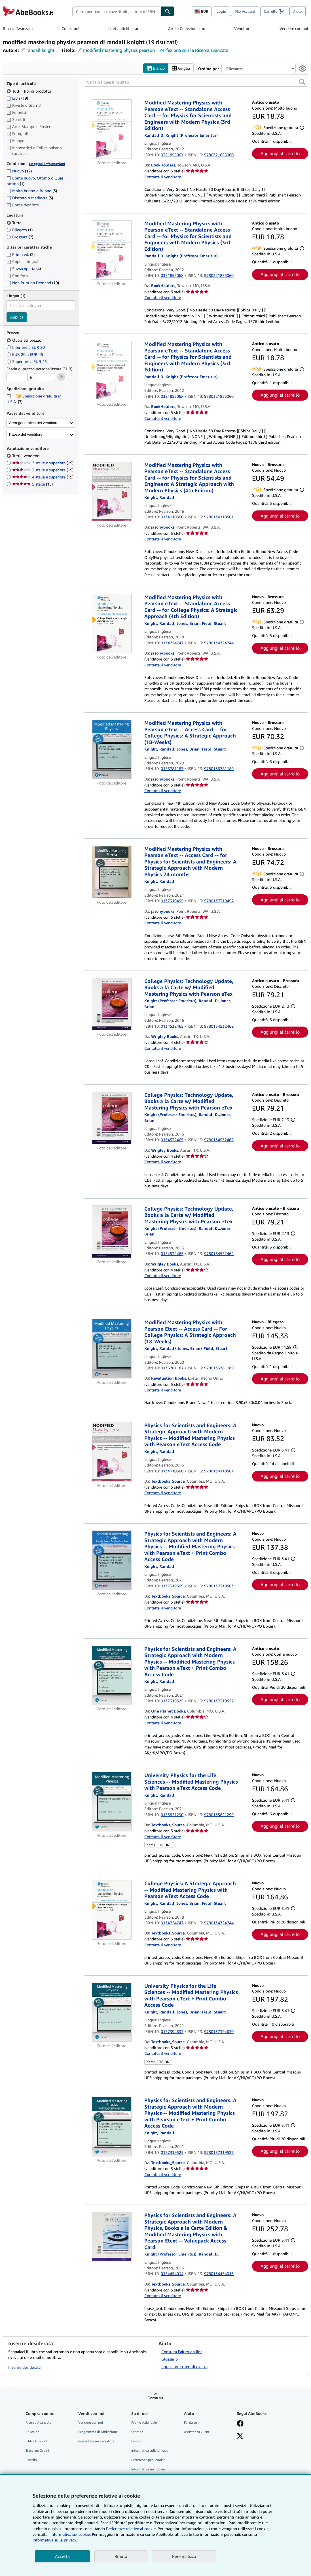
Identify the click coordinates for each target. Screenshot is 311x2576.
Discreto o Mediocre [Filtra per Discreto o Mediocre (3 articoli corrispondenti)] (30, 198)
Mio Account (245, 11)
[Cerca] (167, 11)
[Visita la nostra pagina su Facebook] (240, 2424)
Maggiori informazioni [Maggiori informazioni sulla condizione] (47, 164)
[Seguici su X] (240, 2436)
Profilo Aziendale (144, 2422)
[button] (302, 82)
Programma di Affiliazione (98, 2432)
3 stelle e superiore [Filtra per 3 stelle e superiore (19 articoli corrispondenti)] (42, 470)
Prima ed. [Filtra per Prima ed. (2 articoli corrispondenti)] (21, 254)
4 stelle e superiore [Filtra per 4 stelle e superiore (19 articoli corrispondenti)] (42, 477)
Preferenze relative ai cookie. (131, 2528)
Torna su (155, 2397)
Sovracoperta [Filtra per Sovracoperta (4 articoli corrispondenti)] (24, 268)
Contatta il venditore (162, 176)
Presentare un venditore (96, 2441)
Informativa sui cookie (148, 2469)
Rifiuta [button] (121, 2556)
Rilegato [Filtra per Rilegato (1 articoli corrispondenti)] (20, 229)
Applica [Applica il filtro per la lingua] (16, 317)
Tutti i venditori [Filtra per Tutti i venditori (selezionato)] (26, 456)
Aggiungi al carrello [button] (280, 154)
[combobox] (116, 11)
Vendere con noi (294, 28)
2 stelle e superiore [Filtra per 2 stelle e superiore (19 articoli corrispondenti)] (42, 463)
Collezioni (70, 28)
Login (221, 11)
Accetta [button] (62, 2556)
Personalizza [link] (184, 2556)
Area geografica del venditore (33, 423)
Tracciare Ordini (37, 2451)
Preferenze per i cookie (148, 2460)
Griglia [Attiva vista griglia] (181, 68)
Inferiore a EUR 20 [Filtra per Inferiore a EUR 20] (26, 347)
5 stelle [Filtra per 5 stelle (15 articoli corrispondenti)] (32, 484)
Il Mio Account (37, 2441)
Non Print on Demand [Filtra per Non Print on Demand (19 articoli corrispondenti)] (33, 282)
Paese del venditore (26, 434)
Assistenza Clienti (197, 2432)
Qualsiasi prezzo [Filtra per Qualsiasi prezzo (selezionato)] (25, 340)
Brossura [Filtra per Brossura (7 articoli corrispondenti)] (20, 236)
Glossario (169, 2359)
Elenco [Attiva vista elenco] (156, 68)
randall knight (40, 50)
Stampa (137, 2432)
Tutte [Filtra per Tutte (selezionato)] (14, 222)
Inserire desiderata (24, 2367)
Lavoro (136, 2441)
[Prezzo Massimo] (44, 377)
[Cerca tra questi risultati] (196, 82)
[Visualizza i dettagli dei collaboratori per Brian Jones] (188, 623)
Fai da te (190, 2422)
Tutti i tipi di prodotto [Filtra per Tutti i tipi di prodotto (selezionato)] (29, 91)
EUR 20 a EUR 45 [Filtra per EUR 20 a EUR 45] (25, 354)
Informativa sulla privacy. (55, 2539)
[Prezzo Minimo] (17, 377)
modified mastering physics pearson (119, 50)
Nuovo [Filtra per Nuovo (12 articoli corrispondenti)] (19, 171)
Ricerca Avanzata (18, 28)
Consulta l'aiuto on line (181, 2351)
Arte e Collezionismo (186, 28)
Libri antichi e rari (123, 28)
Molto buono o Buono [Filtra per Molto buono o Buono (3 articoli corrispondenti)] (32, 191)
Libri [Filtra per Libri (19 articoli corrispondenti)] (17, 98)
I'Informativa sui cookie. (69, 2534)
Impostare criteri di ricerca (184, 2366)
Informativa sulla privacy (149, 2451)
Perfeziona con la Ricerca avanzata (193, 50)
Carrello (31, 2460)
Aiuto (297, 11)
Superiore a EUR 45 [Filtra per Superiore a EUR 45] (27, 361)
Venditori (242, 28)
